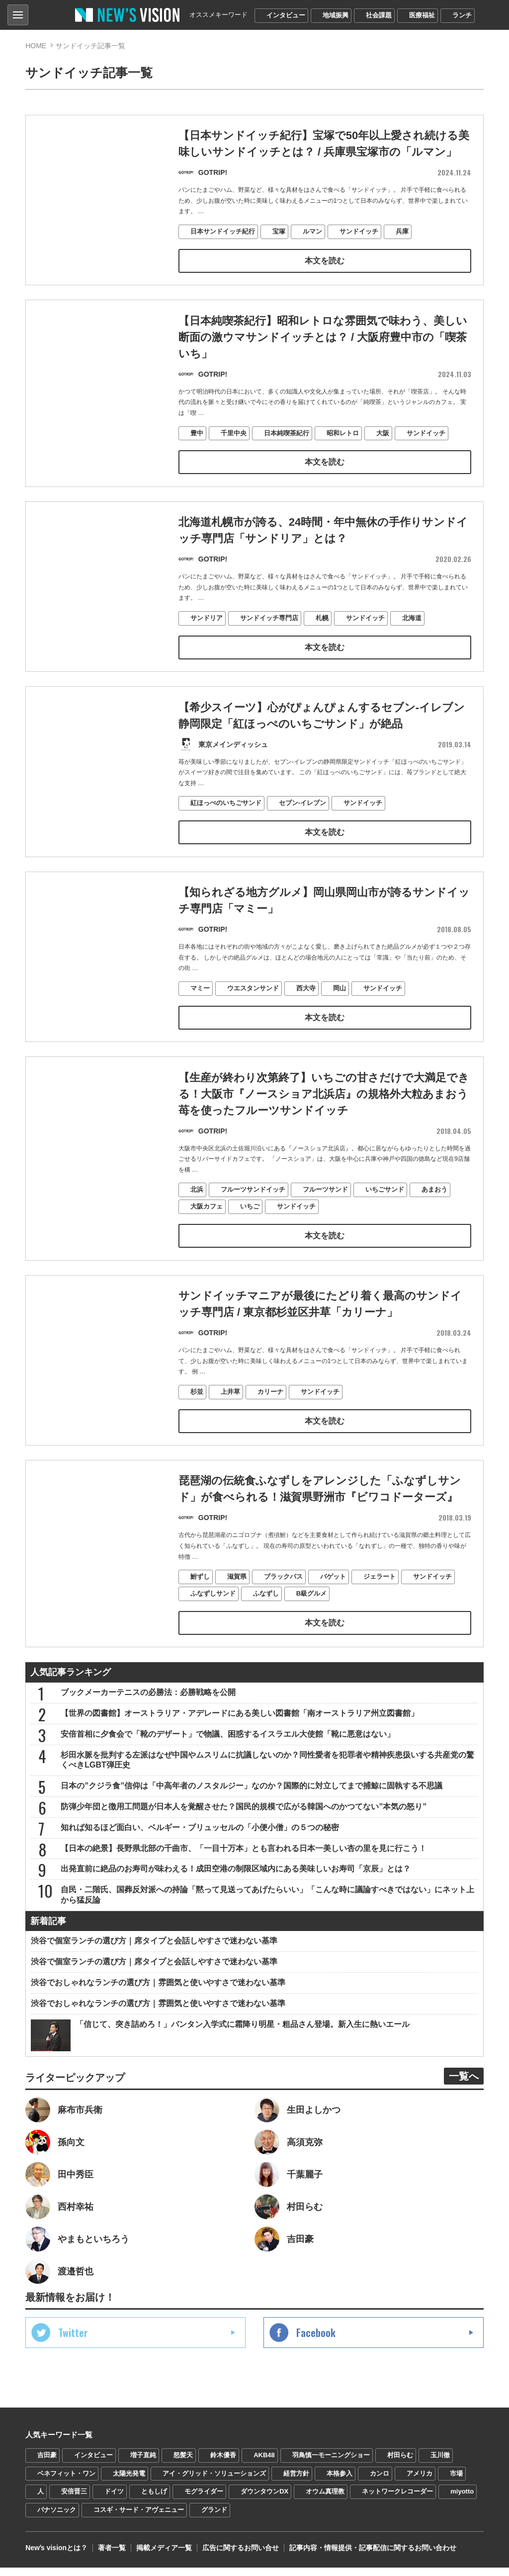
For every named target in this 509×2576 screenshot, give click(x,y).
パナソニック (56, 2518)
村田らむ (400, 2463)
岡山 (339, 1021)
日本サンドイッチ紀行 (222, 232)
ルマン (312, 232)
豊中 (196, 434)
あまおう (434, 1223)
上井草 (230, 1427)
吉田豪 (47, 2463)
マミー (200, 1021)
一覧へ (464, 2084)
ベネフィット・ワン (66, 2481)
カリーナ (270, 1427)
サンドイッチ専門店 (269, 648)
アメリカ (419, 2481)
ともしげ (154, 2499)
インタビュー (285, 15)
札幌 (322, 648)
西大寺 (306, 1021)
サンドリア (206, 648)
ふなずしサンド (213, 1630)
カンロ (379, 2481)
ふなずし (266, 1630)
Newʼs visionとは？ (56, 2556)
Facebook (316, 2341)
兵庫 (402, 232)
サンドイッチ (358, 232)
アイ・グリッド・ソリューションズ (214, 2481)
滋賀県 (237, 1613)
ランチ (462, 15)
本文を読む (324, 261)
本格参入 (339, 2481)
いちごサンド (384, 1223)
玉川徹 (440, 2463)
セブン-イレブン (302, 835)
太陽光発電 (129, 2481)
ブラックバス (283, 1613)
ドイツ (114, 2499)
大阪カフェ (206, 1240)
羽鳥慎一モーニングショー (331, 2463)
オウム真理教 (325, 2499)
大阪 (382, 434)
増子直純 (143, 2463)
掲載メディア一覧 (164, 2556)
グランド (214, 2518)
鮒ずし (200, 1613)
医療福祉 (422, 15)
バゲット (333, 1613)
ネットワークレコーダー (397, 2499)
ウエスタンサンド (253, 1021)
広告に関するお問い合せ (240, 2556)
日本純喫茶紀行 (286, 434)
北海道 (412, 648)
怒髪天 (183, 2463)
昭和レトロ (343, 434)
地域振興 (335, 15)
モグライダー (203, 2499)
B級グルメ (311, 1630)
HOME (35, 46)
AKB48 (264, 2463)
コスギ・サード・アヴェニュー (138, 2518)
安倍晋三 (74, 2499)
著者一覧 (112, 2556)
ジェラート (379, 1613)
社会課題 (379, 15)
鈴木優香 (223, 2463)
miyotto (462, 2499)
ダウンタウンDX (264, 2499)
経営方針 (296, 2481)
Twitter (73, 2341)
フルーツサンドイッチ (253, 1223)
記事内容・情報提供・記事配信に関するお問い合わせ (372, 2556)
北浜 (196, 1223)
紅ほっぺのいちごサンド (225, 835)
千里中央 (234, 434)
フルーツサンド (325, 1223)
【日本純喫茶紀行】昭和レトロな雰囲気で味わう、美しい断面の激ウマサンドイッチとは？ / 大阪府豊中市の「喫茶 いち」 (322, 338)
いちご (249, 1240)
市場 (456, 2481)
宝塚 (278, 232)
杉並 (196, 1427)
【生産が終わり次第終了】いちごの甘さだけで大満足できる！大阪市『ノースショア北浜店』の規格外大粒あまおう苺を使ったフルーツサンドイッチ (323, 1128)
